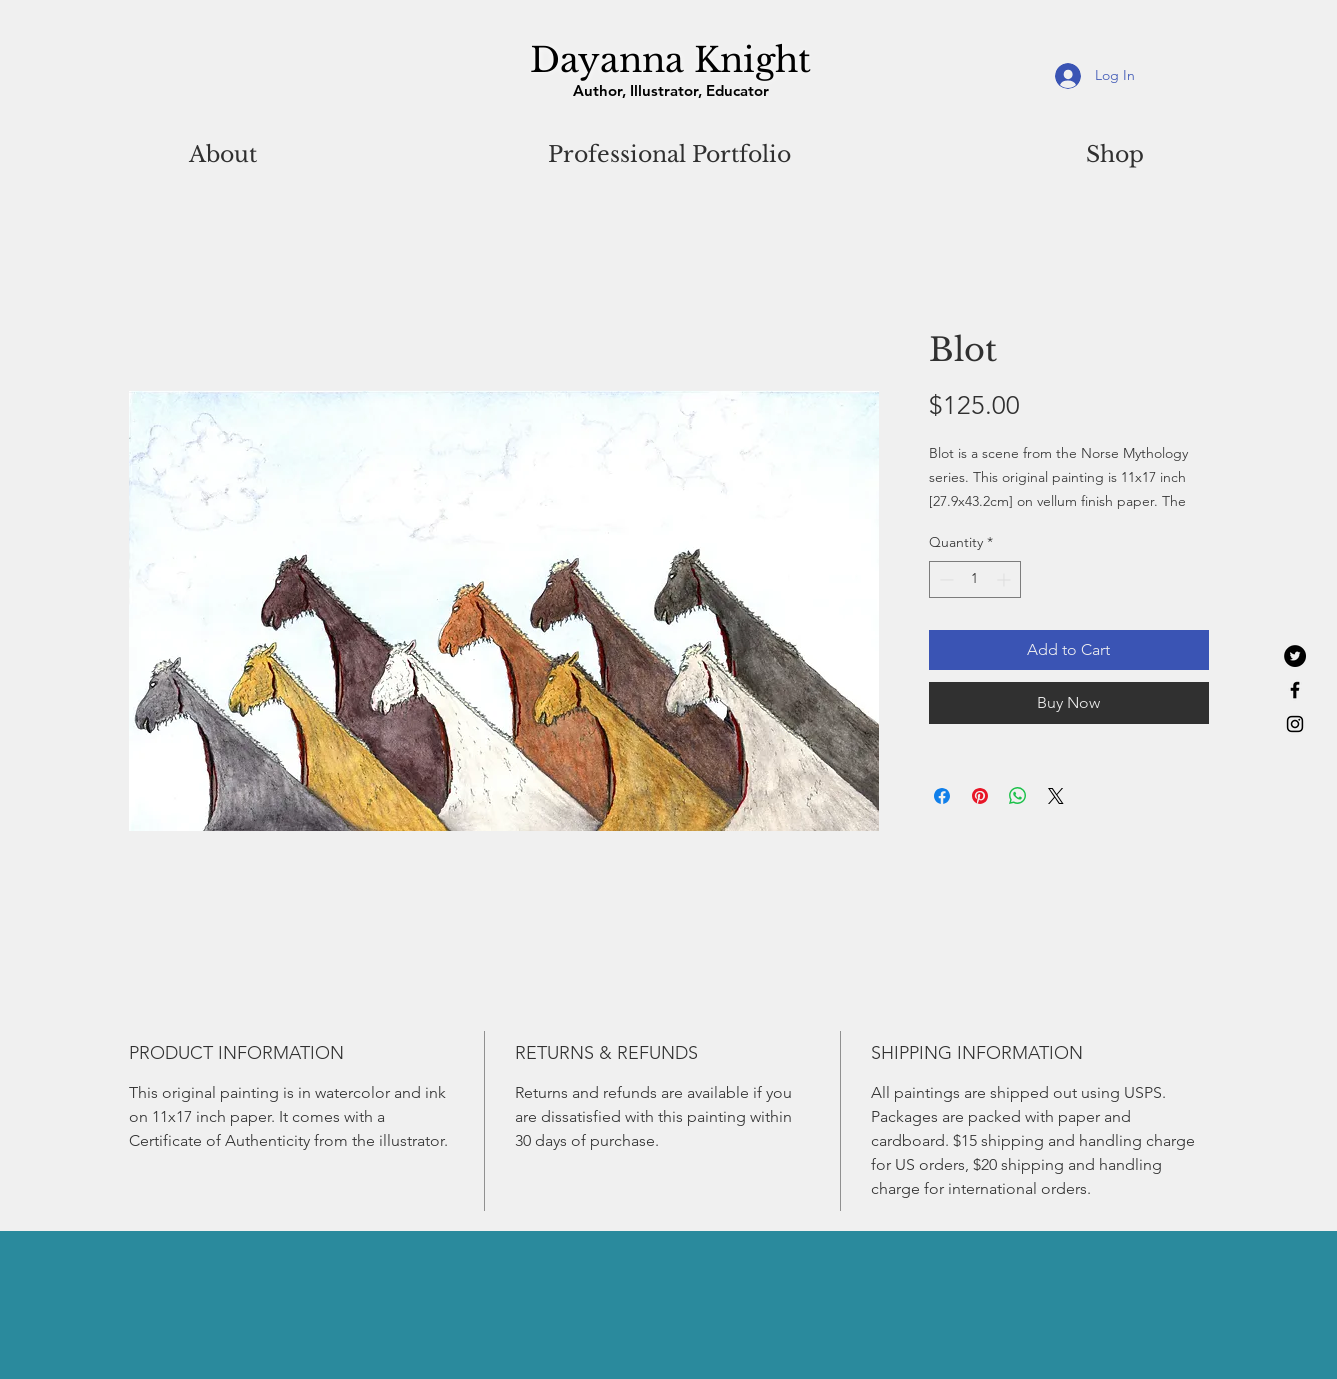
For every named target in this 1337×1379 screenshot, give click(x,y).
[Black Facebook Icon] (1295, 690)
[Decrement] (944, 579)
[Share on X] (1056, 796)
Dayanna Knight (670, 60)
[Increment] (1005, 579)
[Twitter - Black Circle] (1295, 656)
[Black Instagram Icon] (1295, 724)
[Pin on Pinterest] (980, 796)
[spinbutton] (975, 579)
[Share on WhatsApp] (1018, 796)
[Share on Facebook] (942, 796)
